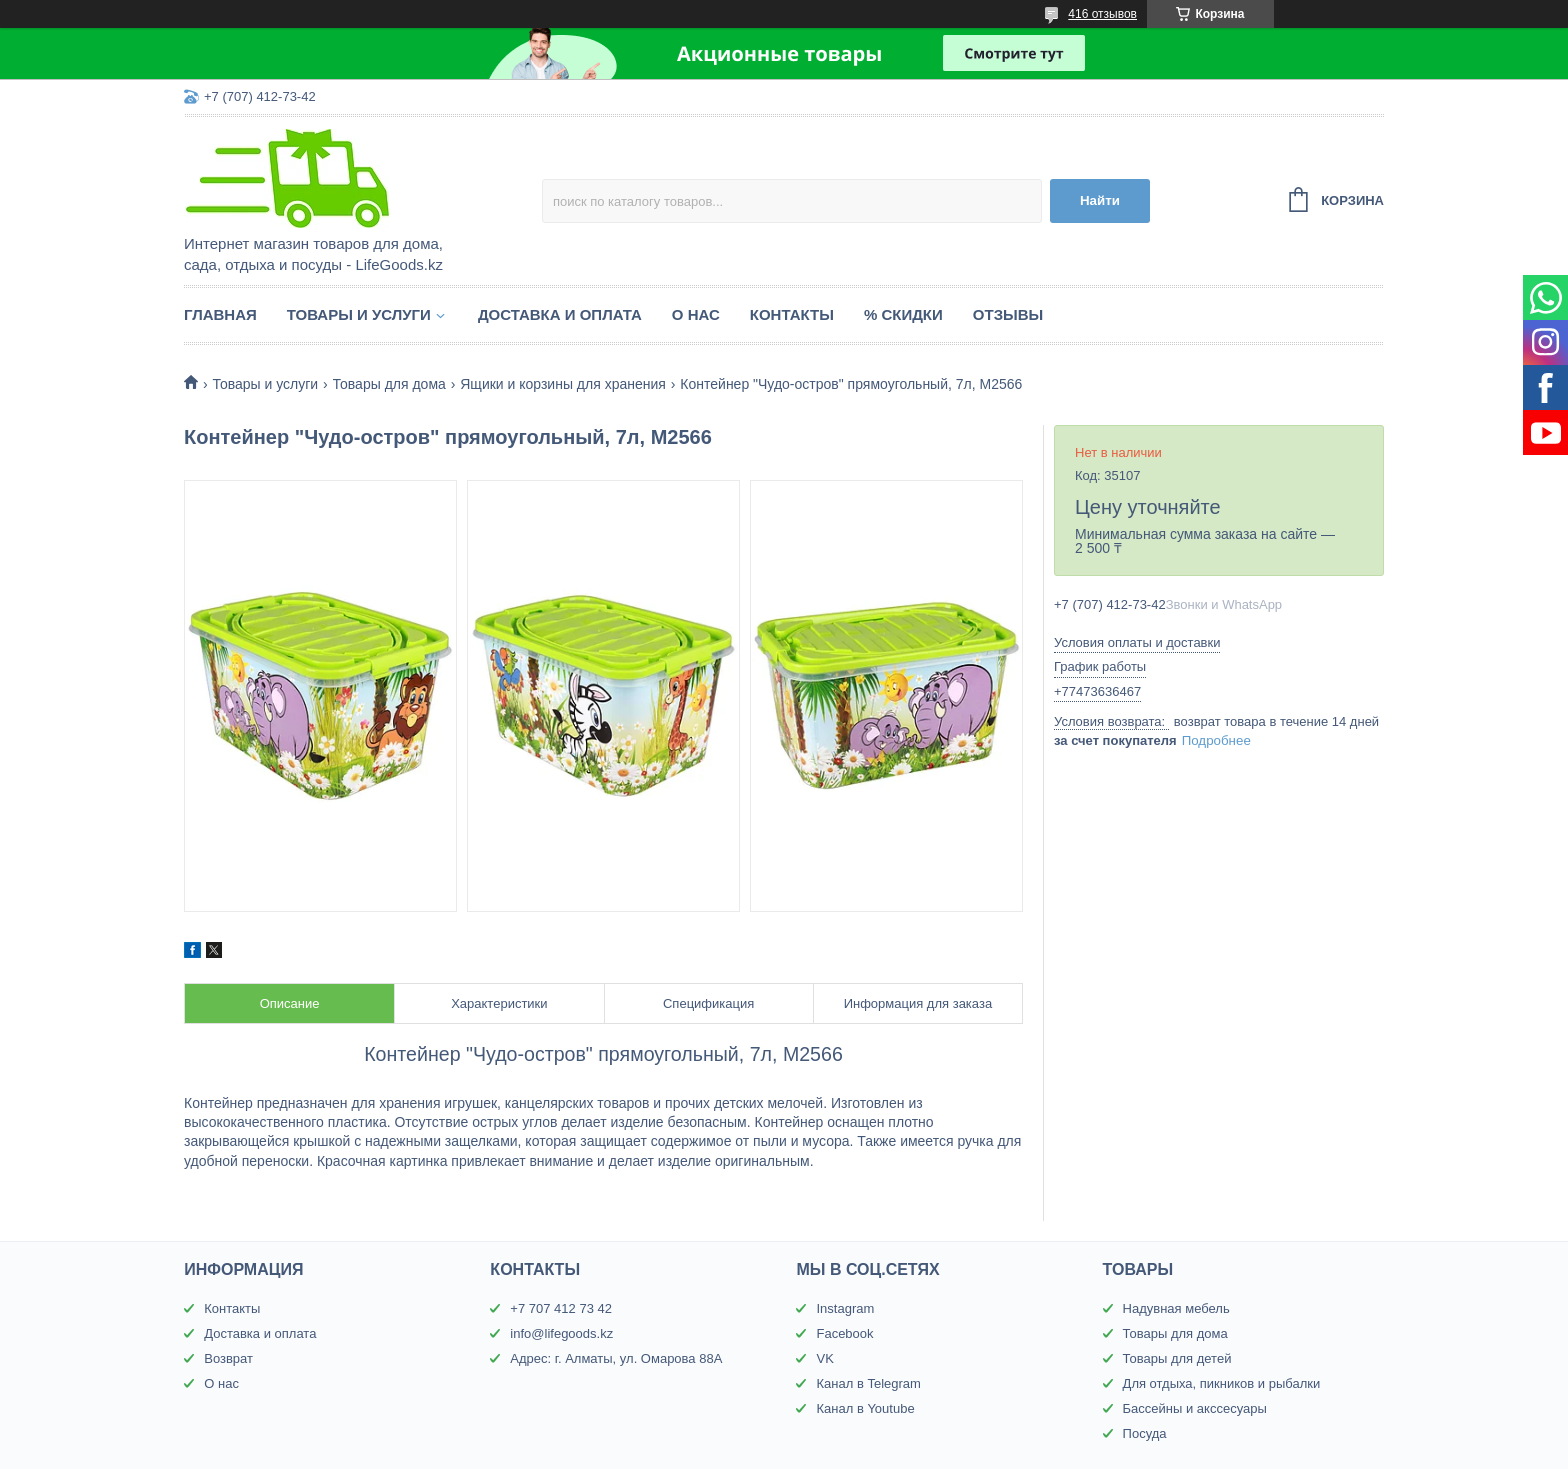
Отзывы (1008, 314)
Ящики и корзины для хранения (563, 384)
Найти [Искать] (1100, 200)
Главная (220, 314)
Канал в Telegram (868, 1383)
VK (824, 1358)
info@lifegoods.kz (561, 1333)
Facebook (844, 1333)
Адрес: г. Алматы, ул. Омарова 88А (616, 1358)
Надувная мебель (1176, 1308)
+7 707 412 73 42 (561, 1308)
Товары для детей (1177, 1358)
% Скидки (903, 314)
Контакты (792, 314)
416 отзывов (1102, 14)
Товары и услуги (359, 314)
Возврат (228, 1358)
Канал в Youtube (865, 1408)
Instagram (845, 1308)
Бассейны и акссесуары (1195, 1408)
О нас (696, 314)
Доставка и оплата (560, 314)
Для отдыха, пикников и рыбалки (1222, 1383)
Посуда (1145, 1433)
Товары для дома (389, 384)
